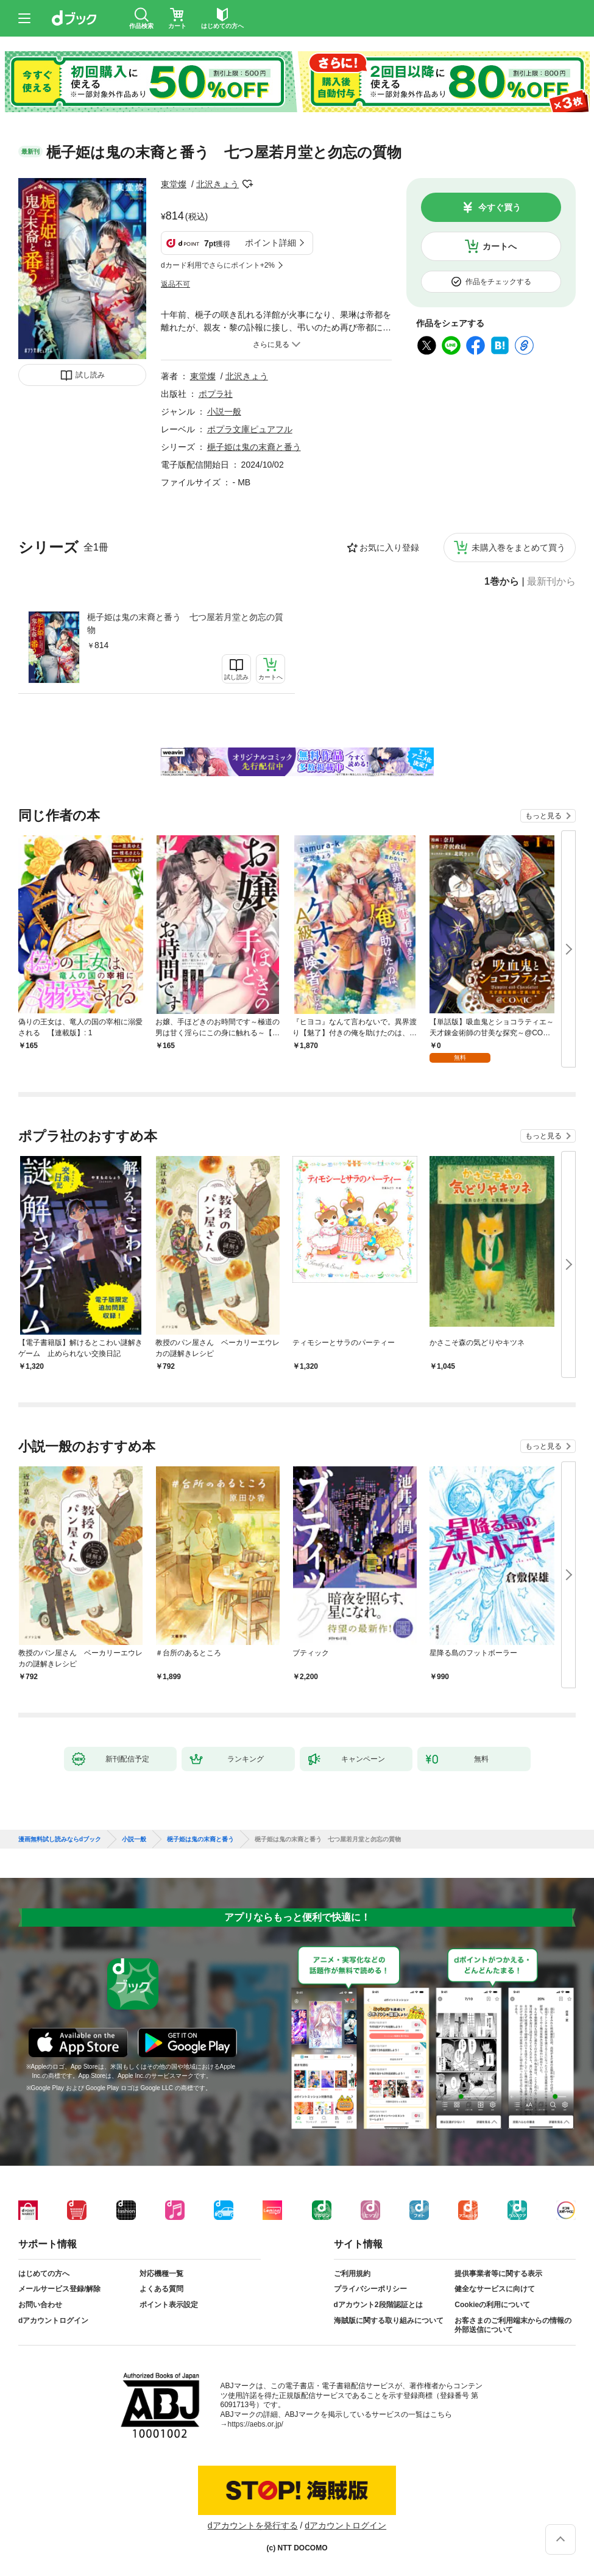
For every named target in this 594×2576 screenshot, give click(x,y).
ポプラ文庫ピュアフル (249, 429)
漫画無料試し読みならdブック (59, 1839)
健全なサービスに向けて (494, 2289)
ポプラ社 (216, 394)
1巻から (501, 582)
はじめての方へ (43, 2273)
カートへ (500, 246)
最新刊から (551, 582)
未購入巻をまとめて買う (518, 547)
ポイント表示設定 (169, 2304)
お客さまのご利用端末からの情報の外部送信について (512, 2325)
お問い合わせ (40, 2304)
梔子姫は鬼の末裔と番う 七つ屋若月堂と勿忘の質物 (185, 623)
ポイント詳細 (270, 243)
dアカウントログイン (53, 2320)
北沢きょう (217, 184)
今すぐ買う (499, 207)
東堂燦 (173, 184)
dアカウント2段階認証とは (378, 2304)
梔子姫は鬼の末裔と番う (254, 447)
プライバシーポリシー (370, 2289)
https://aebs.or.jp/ (255, 2424)
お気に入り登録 (389, 547)
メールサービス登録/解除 (59, 2289)
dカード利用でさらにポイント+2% (218, 265)
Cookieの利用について (492, 2304)
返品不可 (175, 284)
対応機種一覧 (161, 2273)
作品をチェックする (498, 281)
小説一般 (224, 411)
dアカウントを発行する (253, 2525)
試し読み (90, 375)
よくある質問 (161, 2289)
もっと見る (543, 816)
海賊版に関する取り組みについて (389, 2320)
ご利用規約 (352, 2273)
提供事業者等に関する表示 (498, 2273)
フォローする (247, 184)
